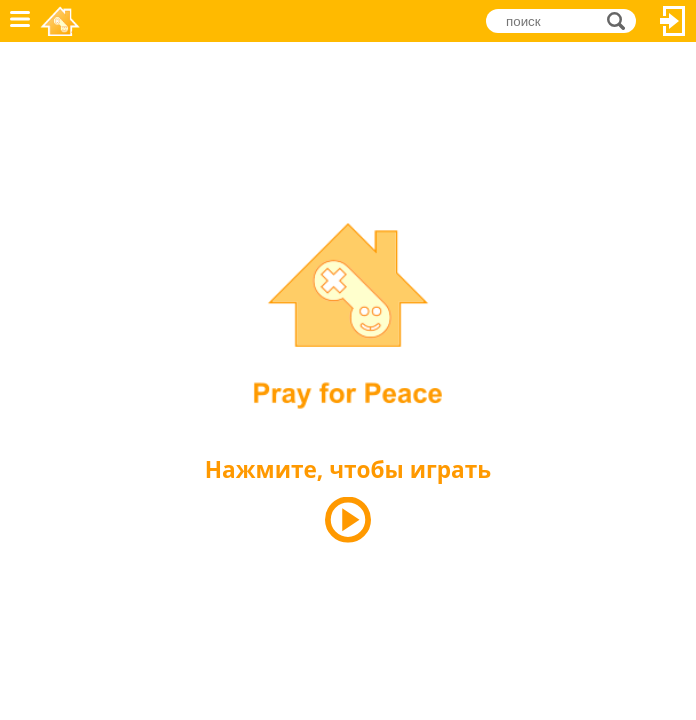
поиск (621, 20)
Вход (673, 21)
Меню (20, 21)
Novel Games (61, 21)
